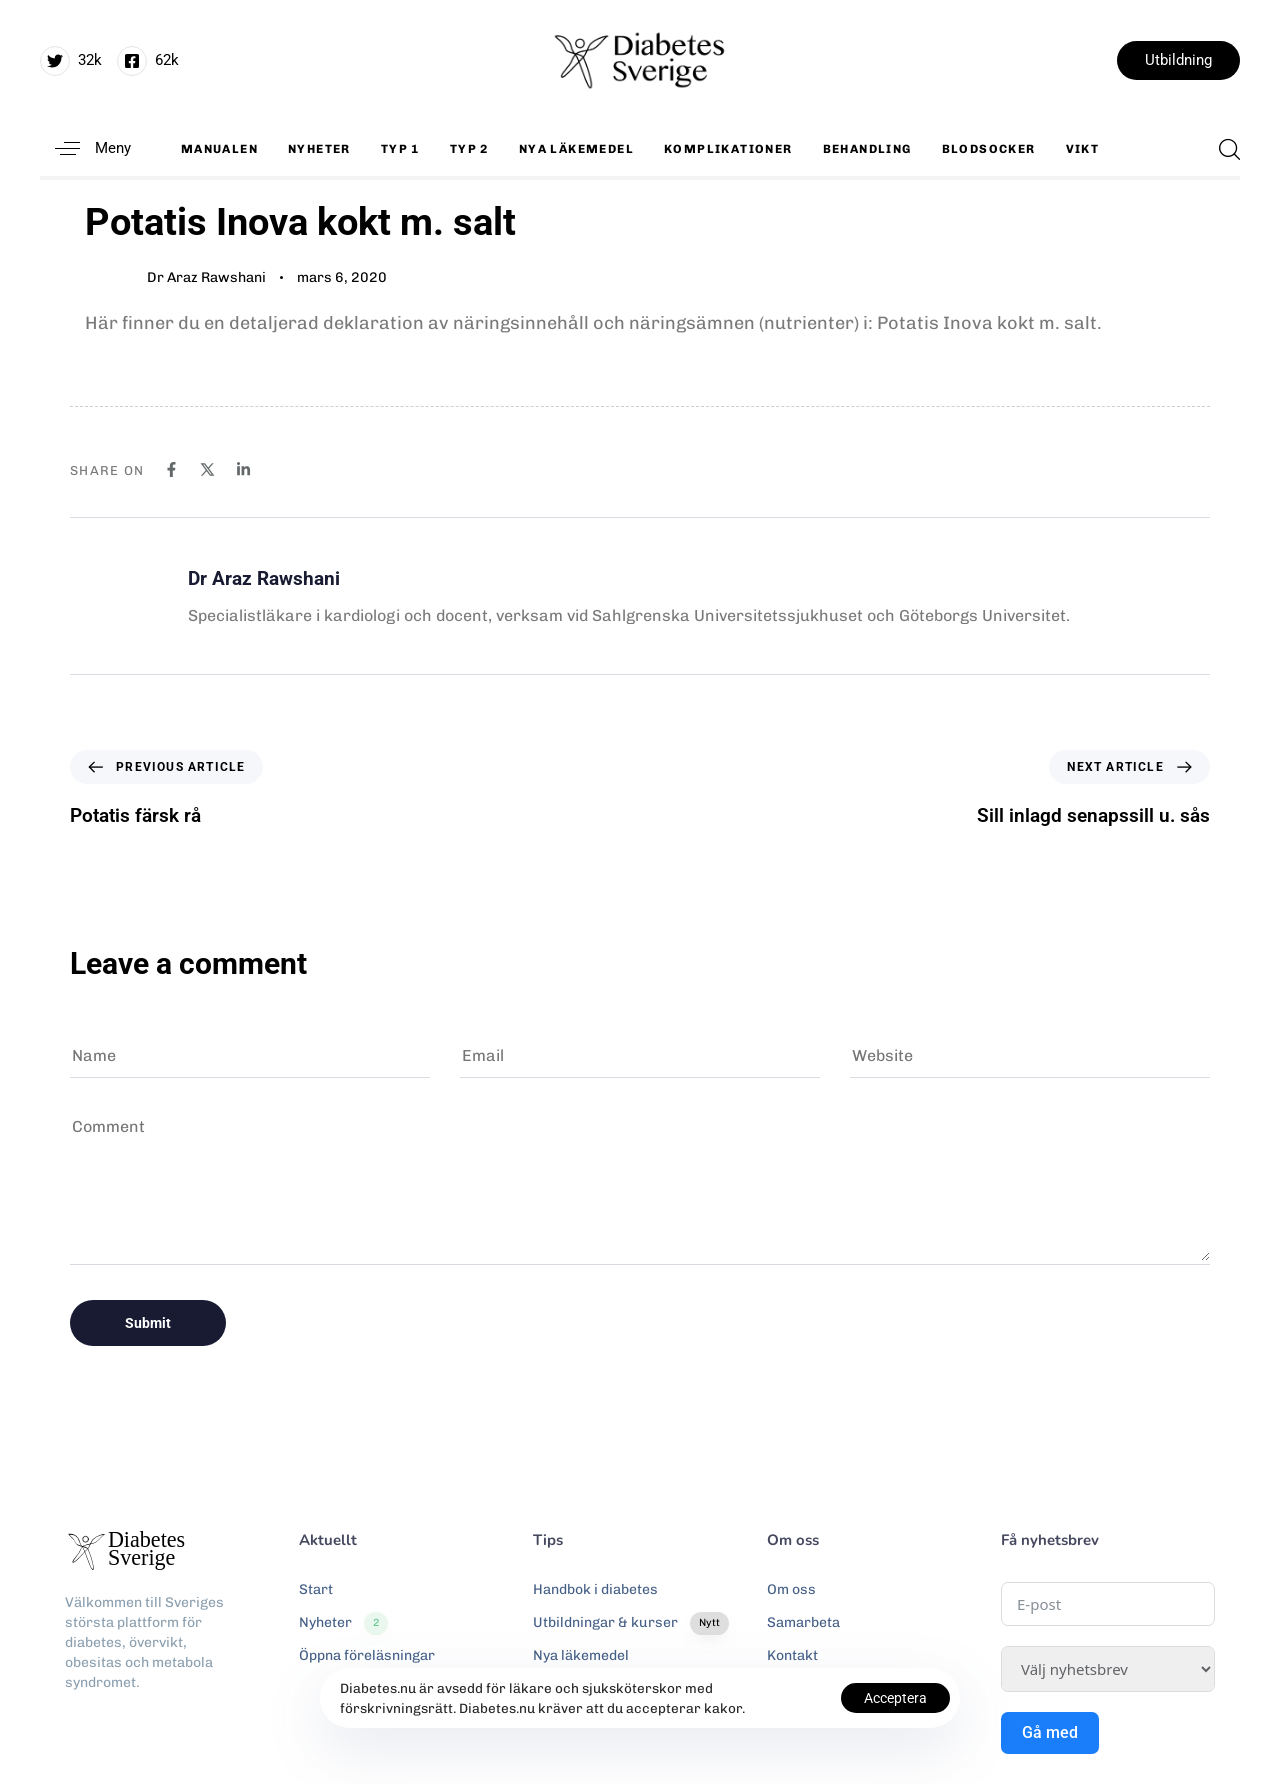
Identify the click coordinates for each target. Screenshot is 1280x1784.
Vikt (1083, 149)
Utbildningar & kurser (631, 1623)
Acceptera (895, 1698)
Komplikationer (728, 149)
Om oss (791, 1589)
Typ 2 (469, 149)
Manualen (219, 149)
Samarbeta (803, 1622)
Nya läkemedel (576, 149)
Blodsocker (989, 149)
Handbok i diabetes (595, 1589)
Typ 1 (400, 149)
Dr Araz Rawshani (206, 277)
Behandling (867, 149)
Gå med (1050, 1732)
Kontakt (792, 1655)
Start (316, 1589)
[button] (85, 148)
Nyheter (319, 149)
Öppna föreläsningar (367, 1655)
